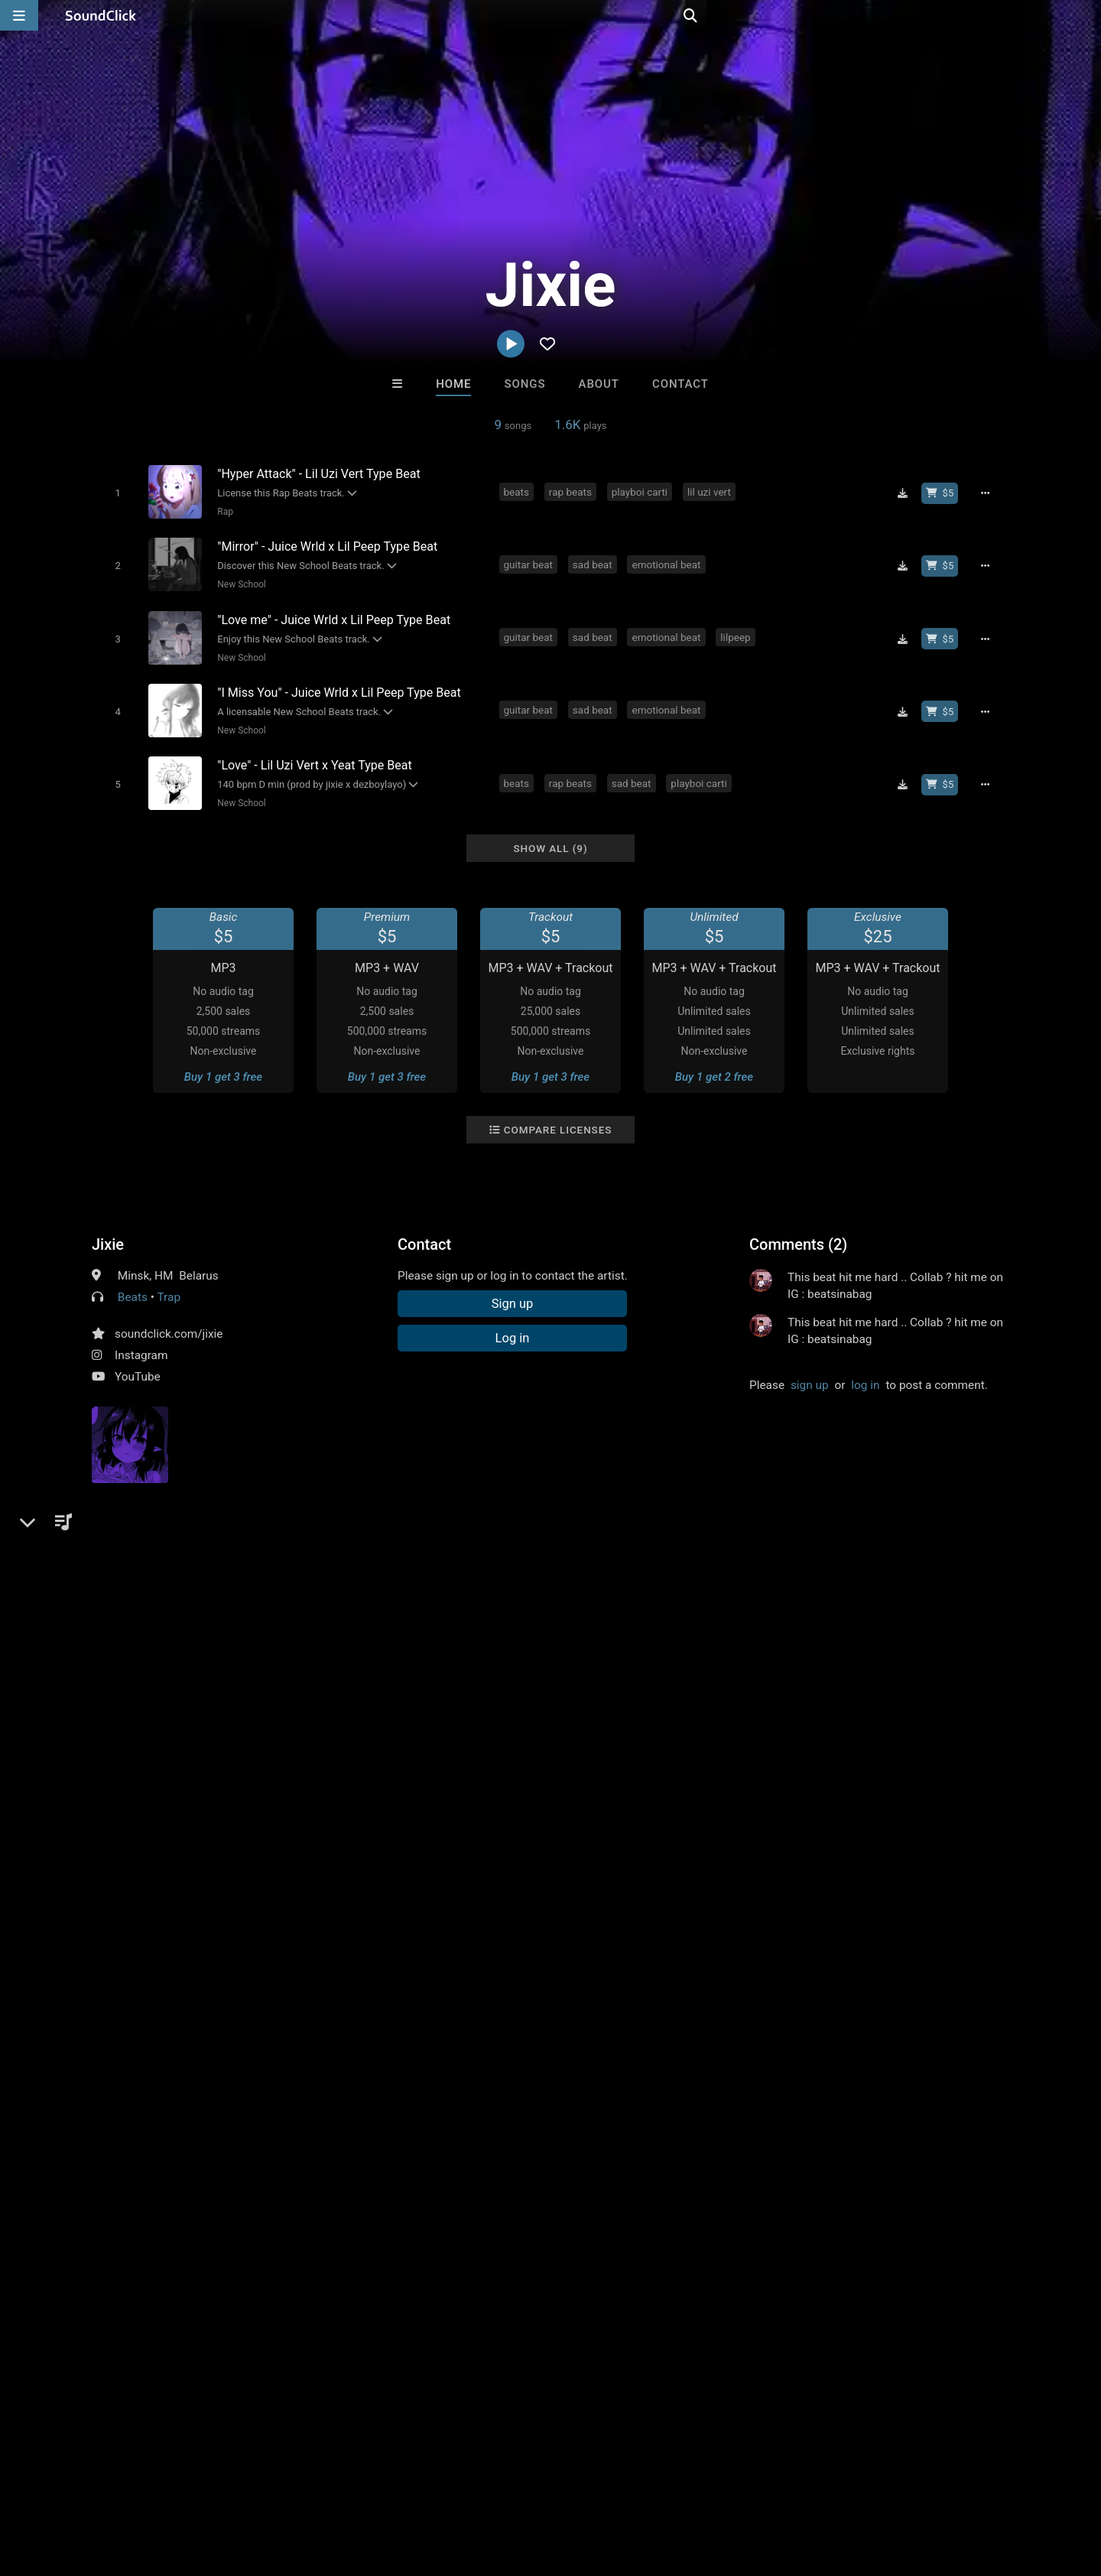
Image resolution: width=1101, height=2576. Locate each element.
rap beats (572, 491)
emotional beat (669, 561)
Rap (222, 511)
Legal (412, 2485)
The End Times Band (740, 2150)
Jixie (108, 1228)
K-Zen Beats (613, 2150)
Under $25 (694, 2233)
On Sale (597, 2233)
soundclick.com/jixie (168, 1318)
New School (238, 580)
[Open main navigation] (19, 15)
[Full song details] (990, 492)
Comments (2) (798, 1228)
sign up (810, 1369)
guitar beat (531, 561)
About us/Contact (135, 2485)
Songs (525, 384)
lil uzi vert (711, 491)
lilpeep (738, 630)
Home (453, 384)
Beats (133, 1281)
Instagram (141, 1339)
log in (865, 1369)
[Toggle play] (114, 492)
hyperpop (404, 1589)
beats (518, 491)
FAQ (64, 2485)
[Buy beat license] (944, 492)
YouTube (138, 1361)
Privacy (365, 2485)
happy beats (275, 1589)
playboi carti (642, 491)
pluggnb (463, 1589)
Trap (169, 1281)
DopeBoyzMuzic (487, 2150)
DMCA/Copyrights (284, 2485)
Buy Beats (503, 2233)
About (599, 384)
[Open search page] (1085, 15)
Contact (680, 384)
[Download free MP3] (907, 492)
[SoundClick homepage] (101, 15)
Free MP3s (407, 2233)
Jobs (209, 2485)
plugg (214, 1589)
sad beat (595, 561)
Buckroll (361, 2150)
